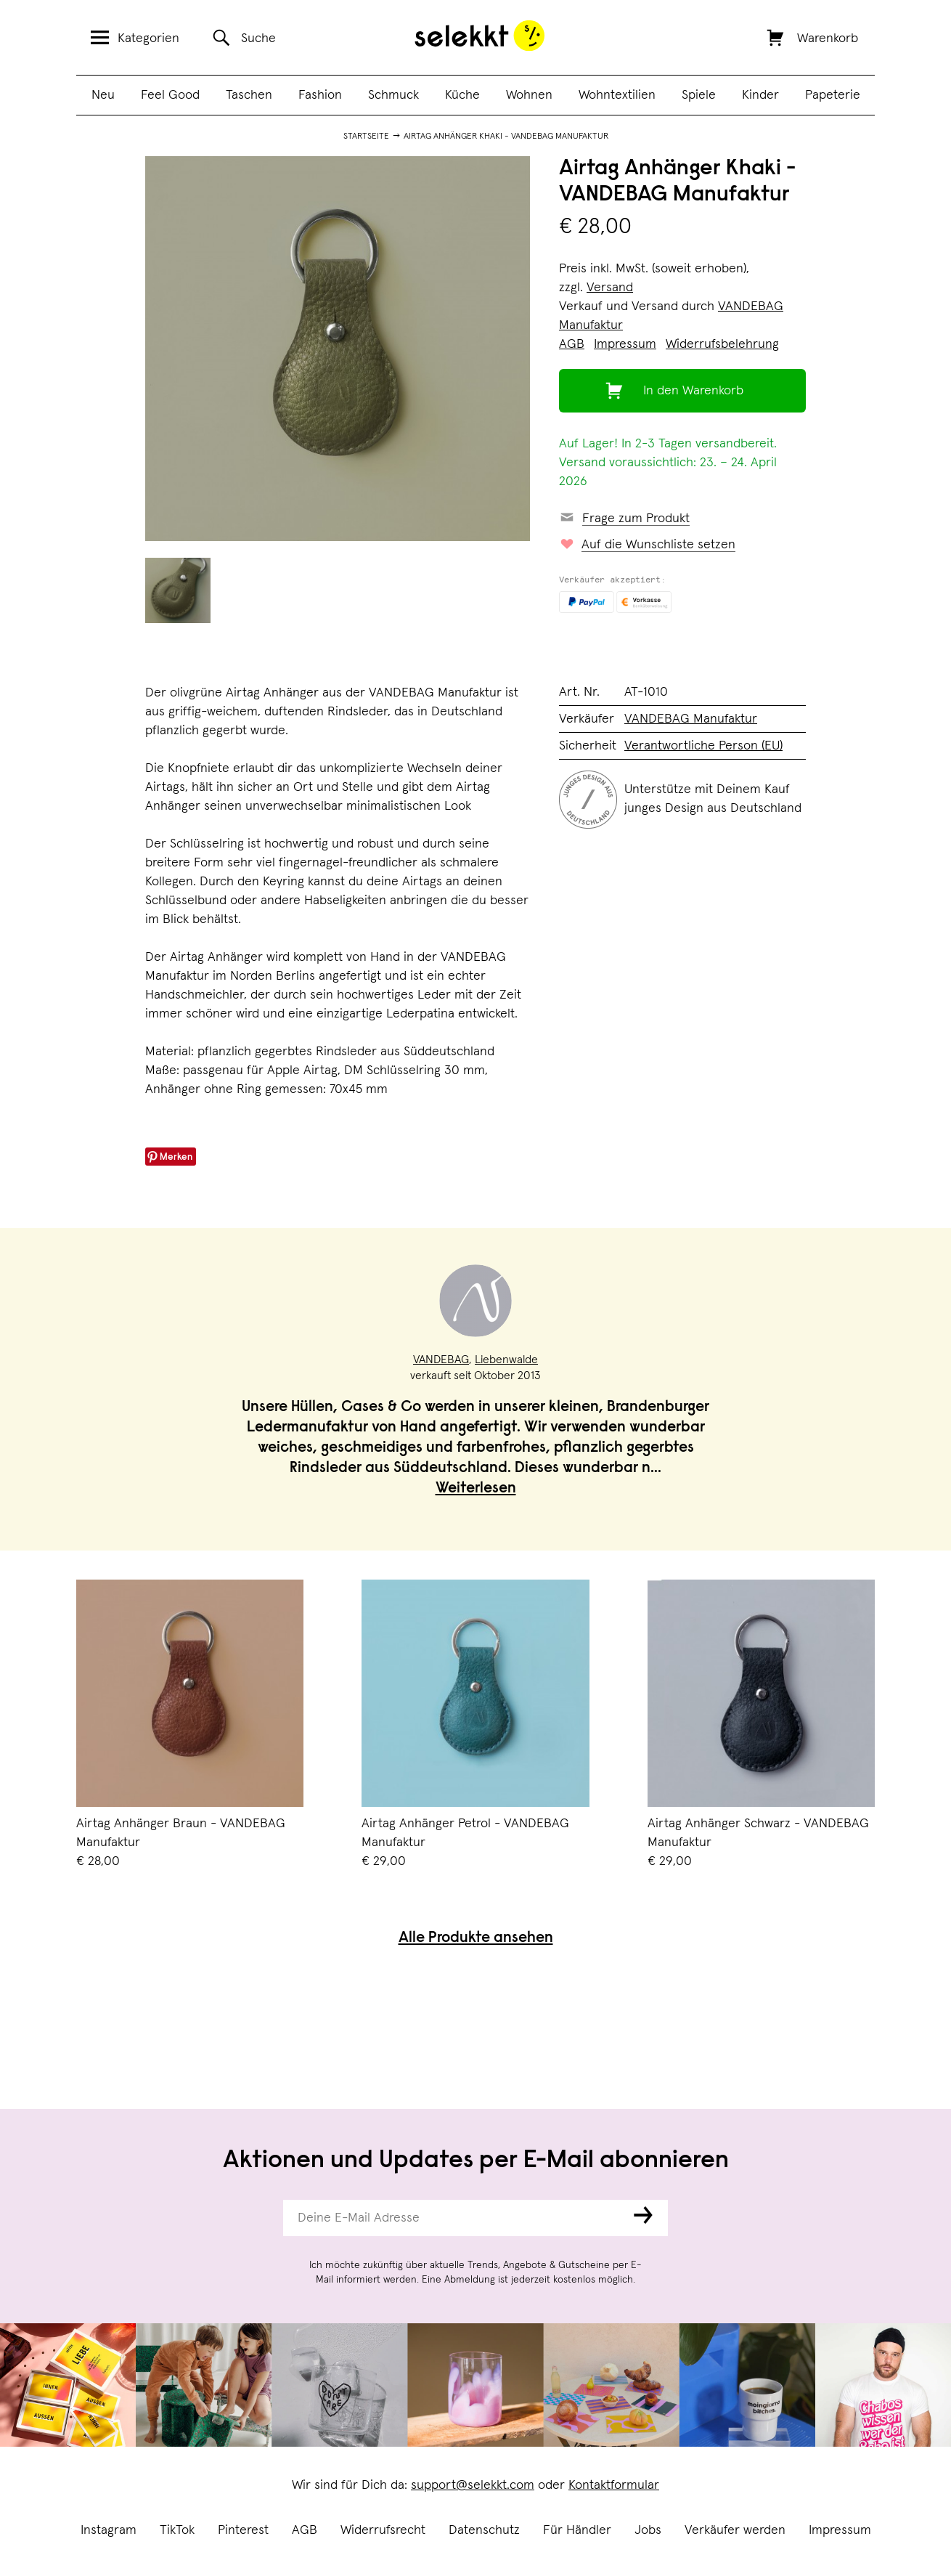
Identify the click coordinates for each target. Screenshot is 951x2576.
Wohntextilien (617, 95)
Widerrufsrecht (382, 2530)
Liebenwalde (506, 1359)
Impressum (840, 2530)
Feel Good (170, 95)
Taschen (249, 95)
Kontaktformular (613, 2485)
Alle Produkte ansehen (476, 1938)
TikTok (177, 2530)
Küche (462, 95)
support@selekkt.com (472, 2485)
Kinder (760, 95)
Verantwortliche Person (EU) (703, 745)
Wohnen (529, 95)
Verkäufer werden (735, 2530)
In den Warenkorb (693, 390)
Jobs (647, 2530)
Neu (103, 95)
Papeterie (832, 95)
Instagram (108, 2530)
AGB (304, 2530)
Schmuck (393, 95)
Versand (610, 287)
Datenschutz (484, 2530)
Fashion (320, 95)
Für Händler (577, 2530)
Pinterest (243, 2530)
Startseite (366, 136)
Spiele (699, 95)
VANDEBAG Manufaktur (690, 719)
